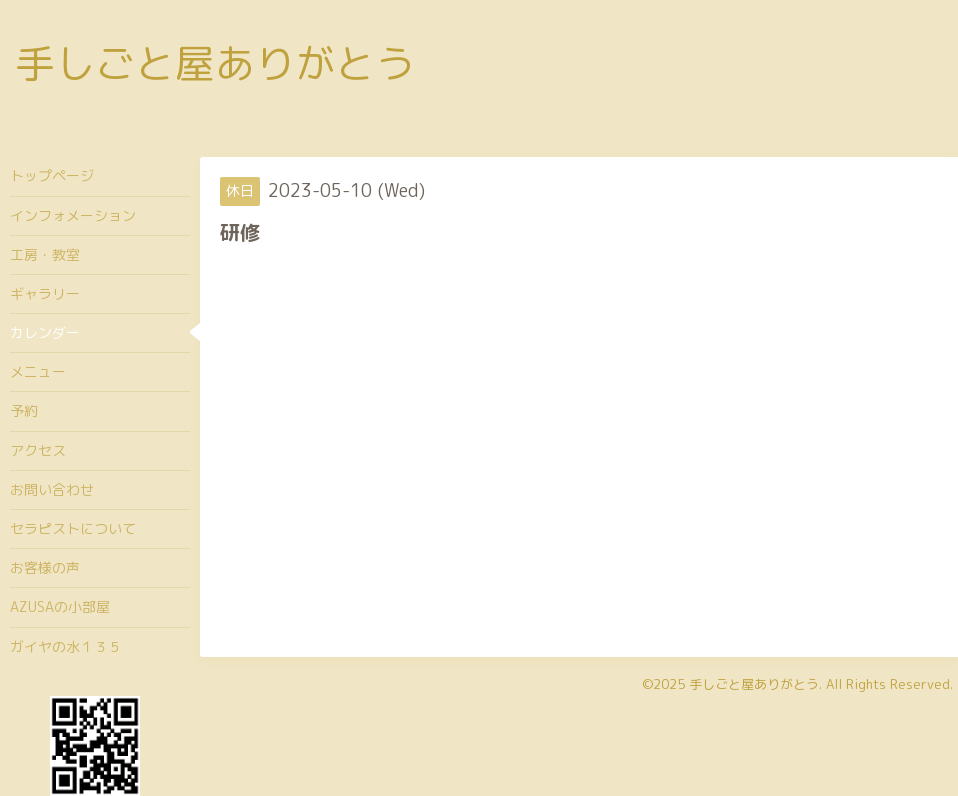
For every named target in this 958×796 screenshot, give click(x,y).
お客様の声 (45, 567)
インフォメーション (73, 215)
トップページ (52, 175)
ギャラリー (45, 293)
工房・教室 (45, 254)
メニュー (38, 371)
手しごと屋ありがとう (215, 63)
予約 (24, 410)
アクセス (38, 450)
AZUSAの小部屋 (60, 606)
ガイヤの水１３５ (66, 646)
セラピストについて (73, 528)
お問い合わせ (52, 489)
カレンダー (45, 332)
